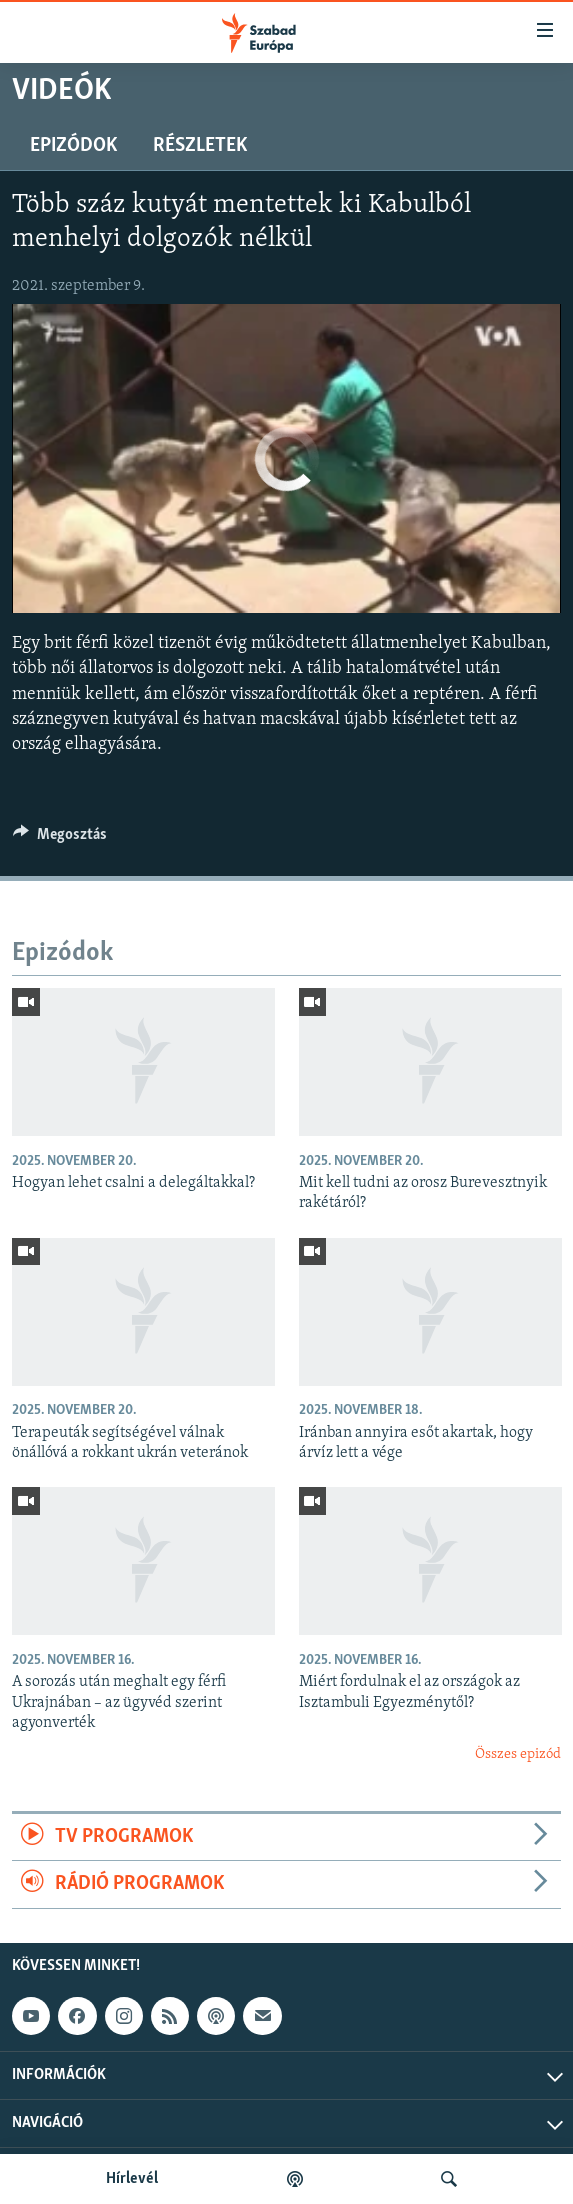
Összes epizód (518, 1754)
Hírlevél (132, 2179)
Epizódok (73, 146)
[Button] (60, 839)
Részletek (200, 146)
